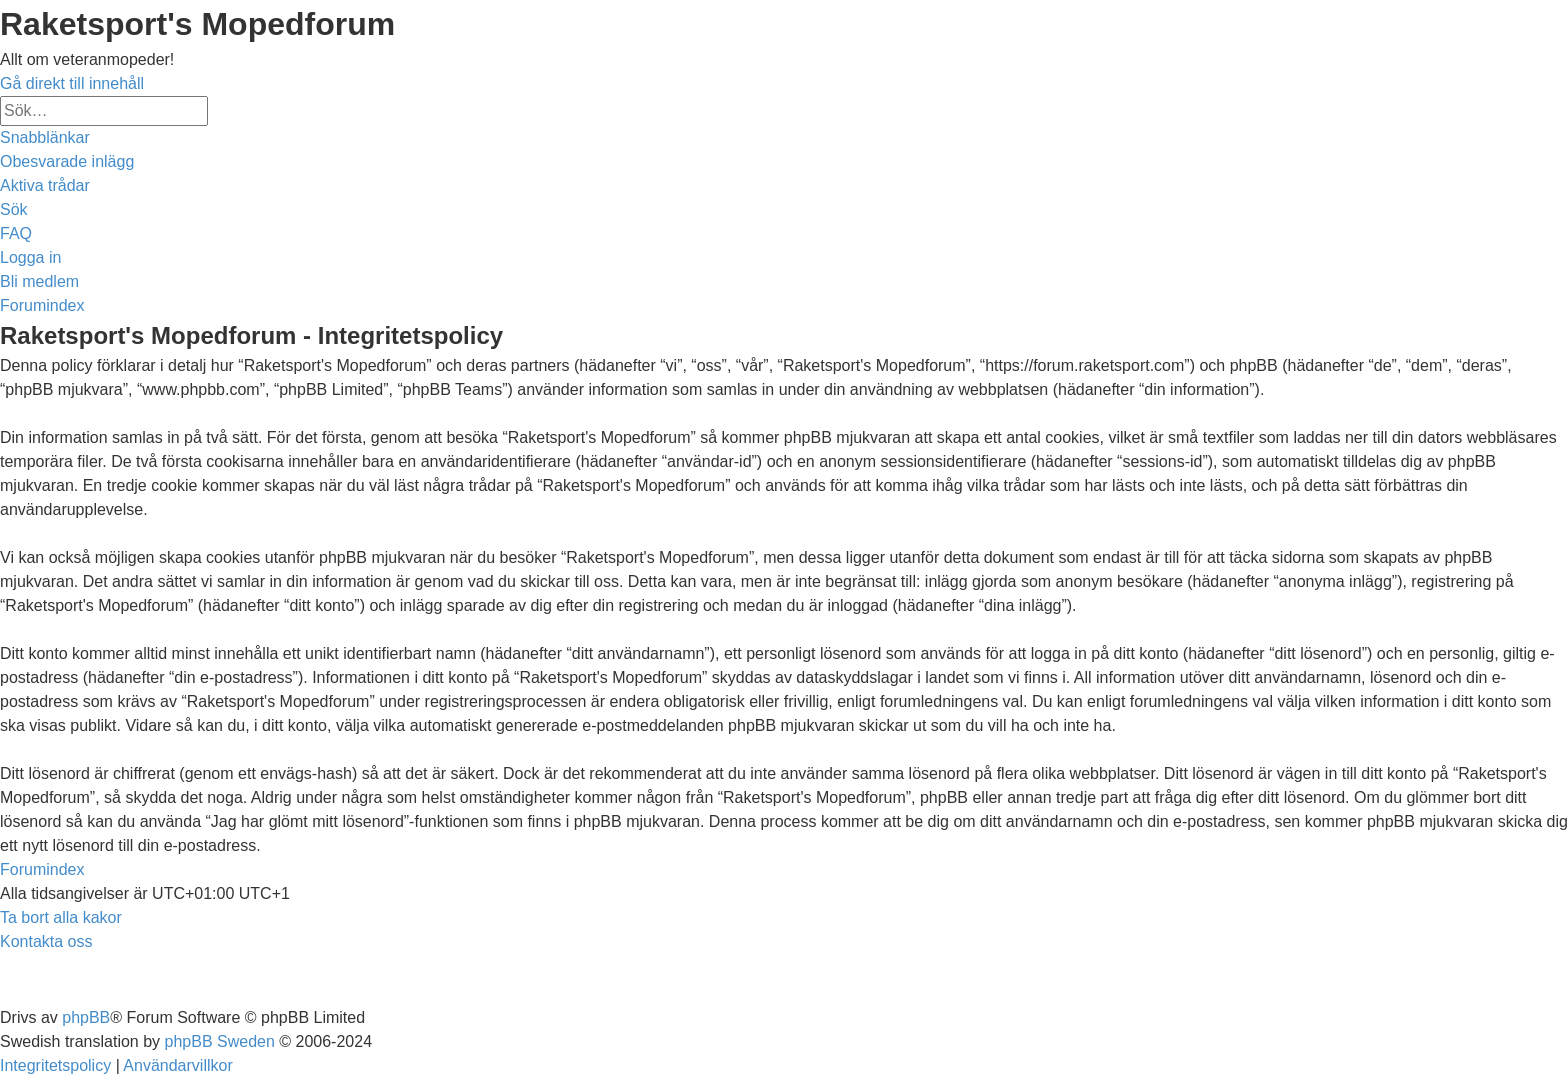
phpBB (86, 1017)
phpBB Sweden (220, 1041)
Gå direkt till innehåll (72, 83)
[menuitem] (67, 161)
